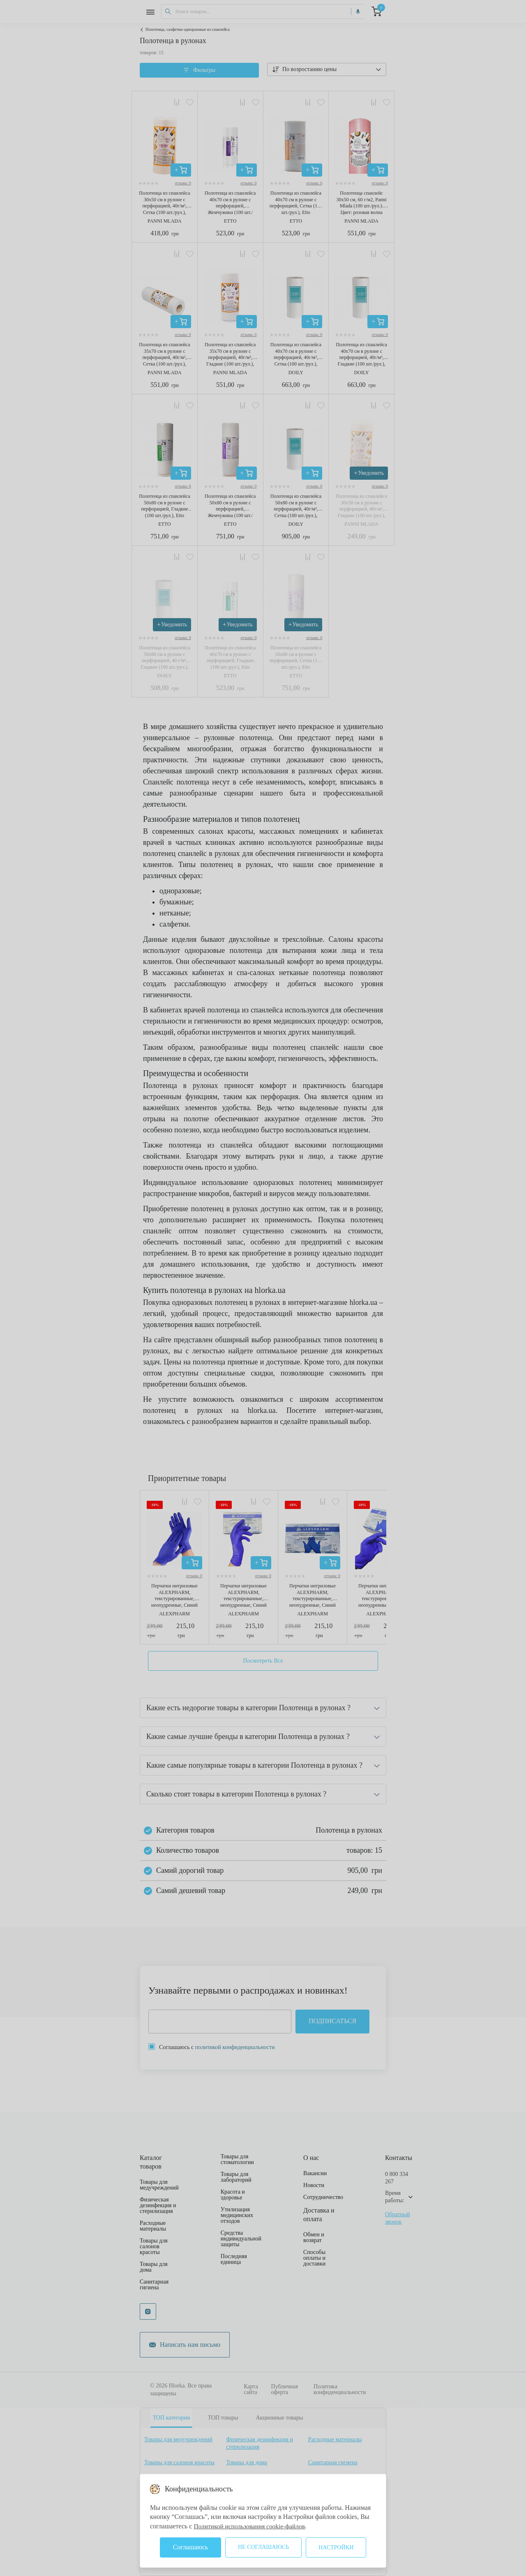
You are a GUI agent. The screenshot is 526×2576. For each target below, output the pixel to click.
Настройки (335, 2547)
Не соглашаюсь (263, 2547)
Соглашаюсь (190, 2547)
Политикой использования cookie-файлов (251, 2526)
